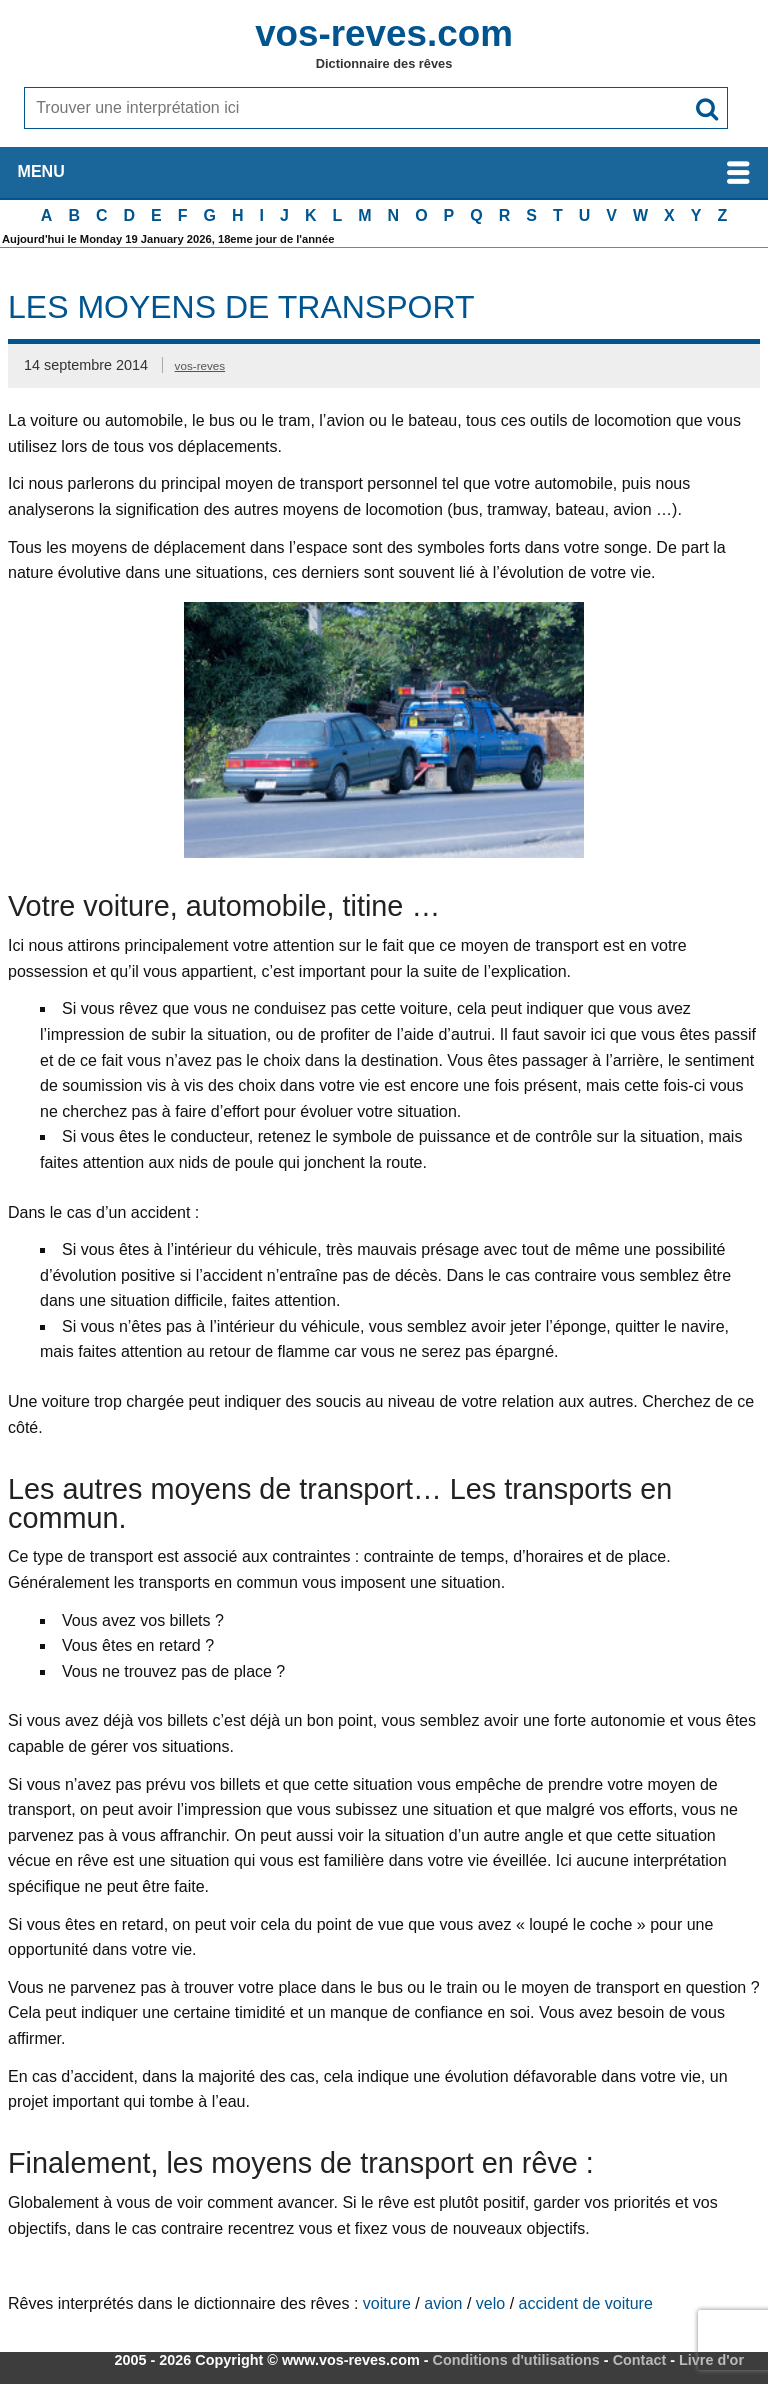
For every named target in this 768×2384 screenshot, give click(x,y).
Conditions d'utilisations (516, 2360)
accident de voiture (586, 2303)
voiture (387, 2303)
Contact (640, 2360)
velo (490, 2303)
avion (443, 2303)
